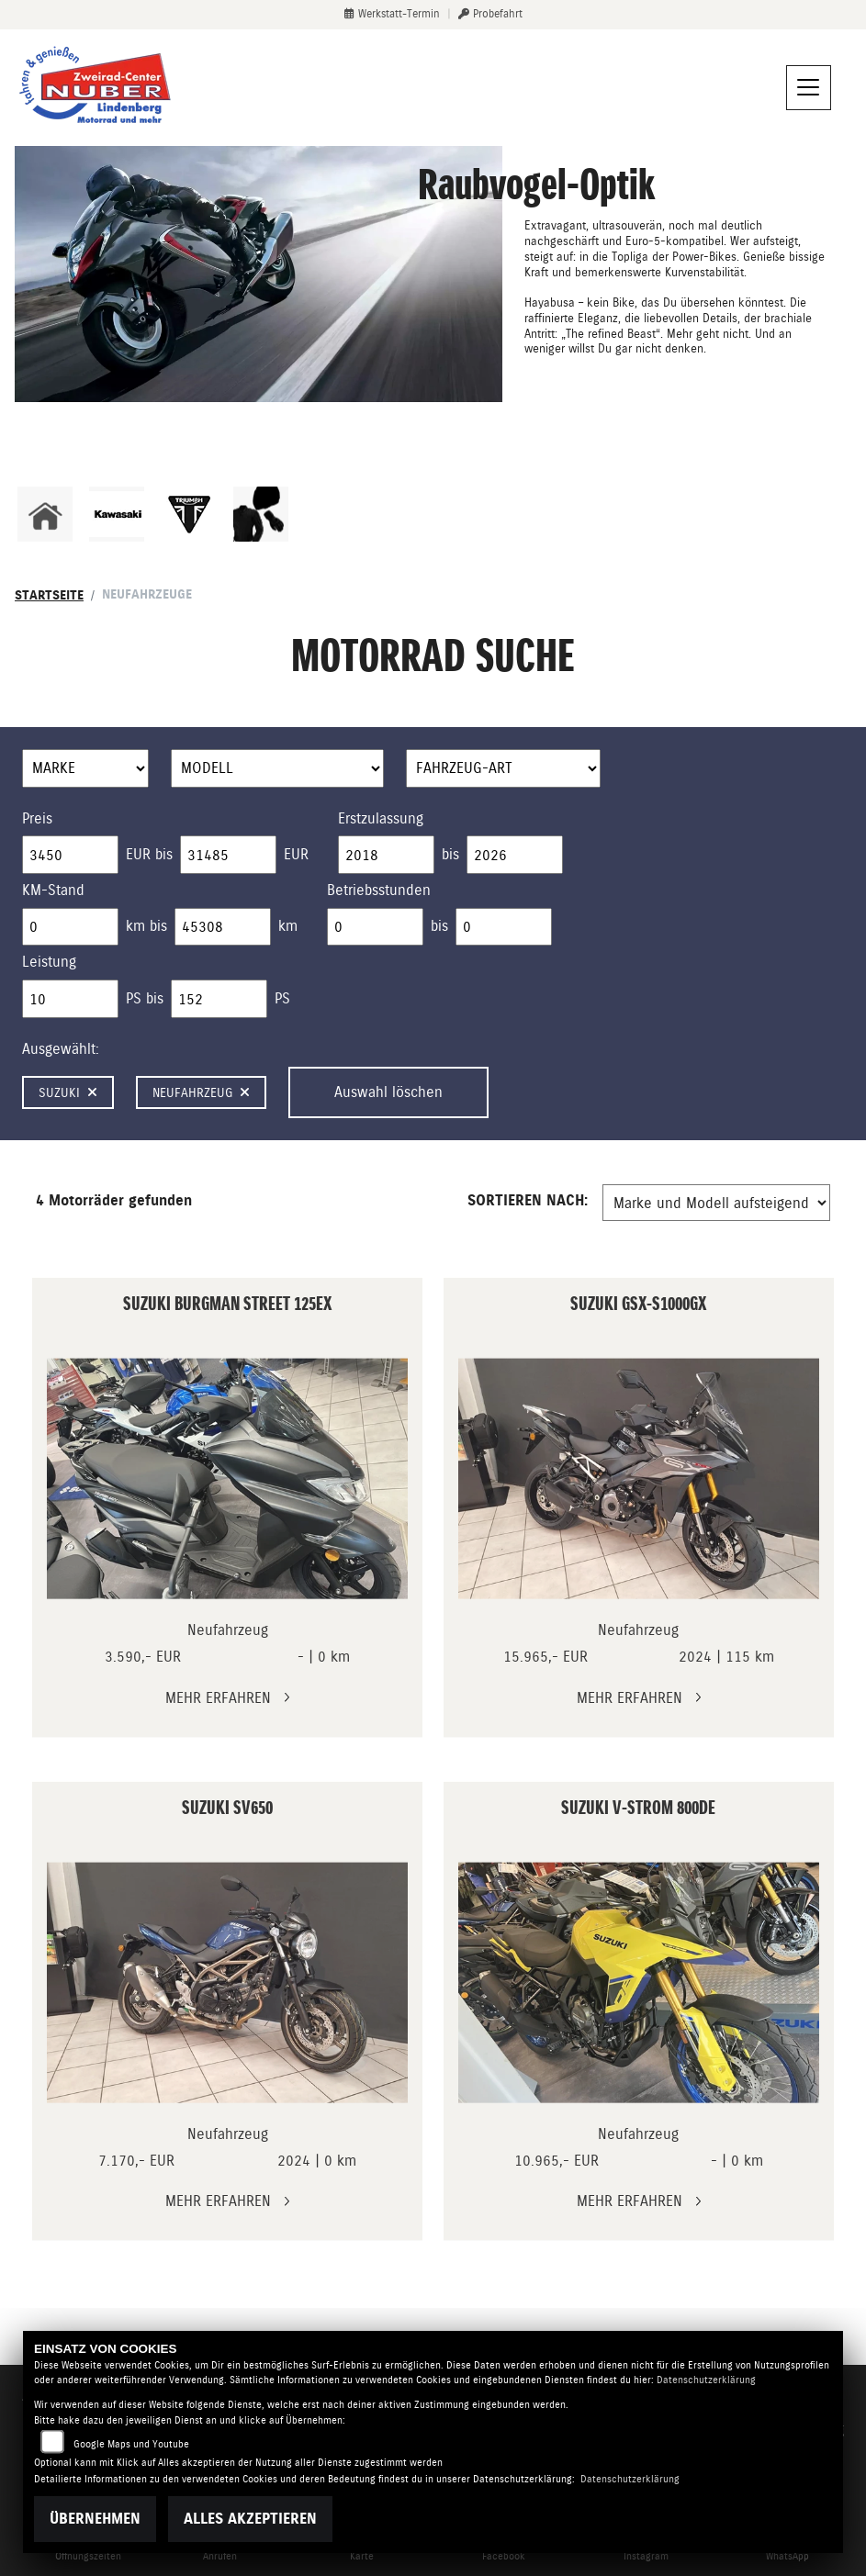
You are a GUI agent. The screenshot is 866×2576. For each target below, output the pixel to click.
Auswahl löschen (388, 1092)
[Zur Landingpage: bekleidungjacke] (260, 514)
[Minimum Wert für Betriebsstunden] (375, 927)
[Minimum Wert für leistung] (70, 999)
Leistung (49, 961)
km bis (146, 926)
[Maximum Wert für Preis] (228, 854)
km (288, 926)
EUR (296, 854)
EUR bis (149, 854)
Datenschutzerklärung (706, 2380)
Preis (37, 818)
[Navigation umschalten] (809, 88)
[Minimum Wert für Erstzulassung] (386, 854)
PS (282, 998)
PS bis (144, 998)
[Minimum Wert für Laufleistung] (70, 927)
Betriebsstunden (379, 890)
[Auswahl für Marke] (85, 768)
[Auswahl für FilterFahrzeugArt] (504, 768)
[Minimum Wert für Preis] (70, 854)
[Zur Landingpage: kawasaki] (116, 514)
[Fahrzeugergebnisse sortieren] (716, 1202)
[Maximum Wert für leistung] (219, 999)
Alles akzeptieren (250, 2518)
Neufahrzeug (201, 1092)
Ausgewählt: (60, 1049)
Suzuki (68, 1092)
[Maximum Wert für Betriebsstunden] (503, 927)
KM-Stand (53, 890)
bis (450, 854)
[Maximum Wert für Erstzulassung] (515, 854)
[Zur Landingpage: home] (45, 514)
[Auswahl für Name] (277, 768)
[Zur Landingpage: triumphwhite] (189, 514)
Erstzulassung (380, 818)
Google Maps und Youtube (131, 2444)
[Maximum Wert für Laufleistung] (222, 927)
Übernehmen (95, 2518)
